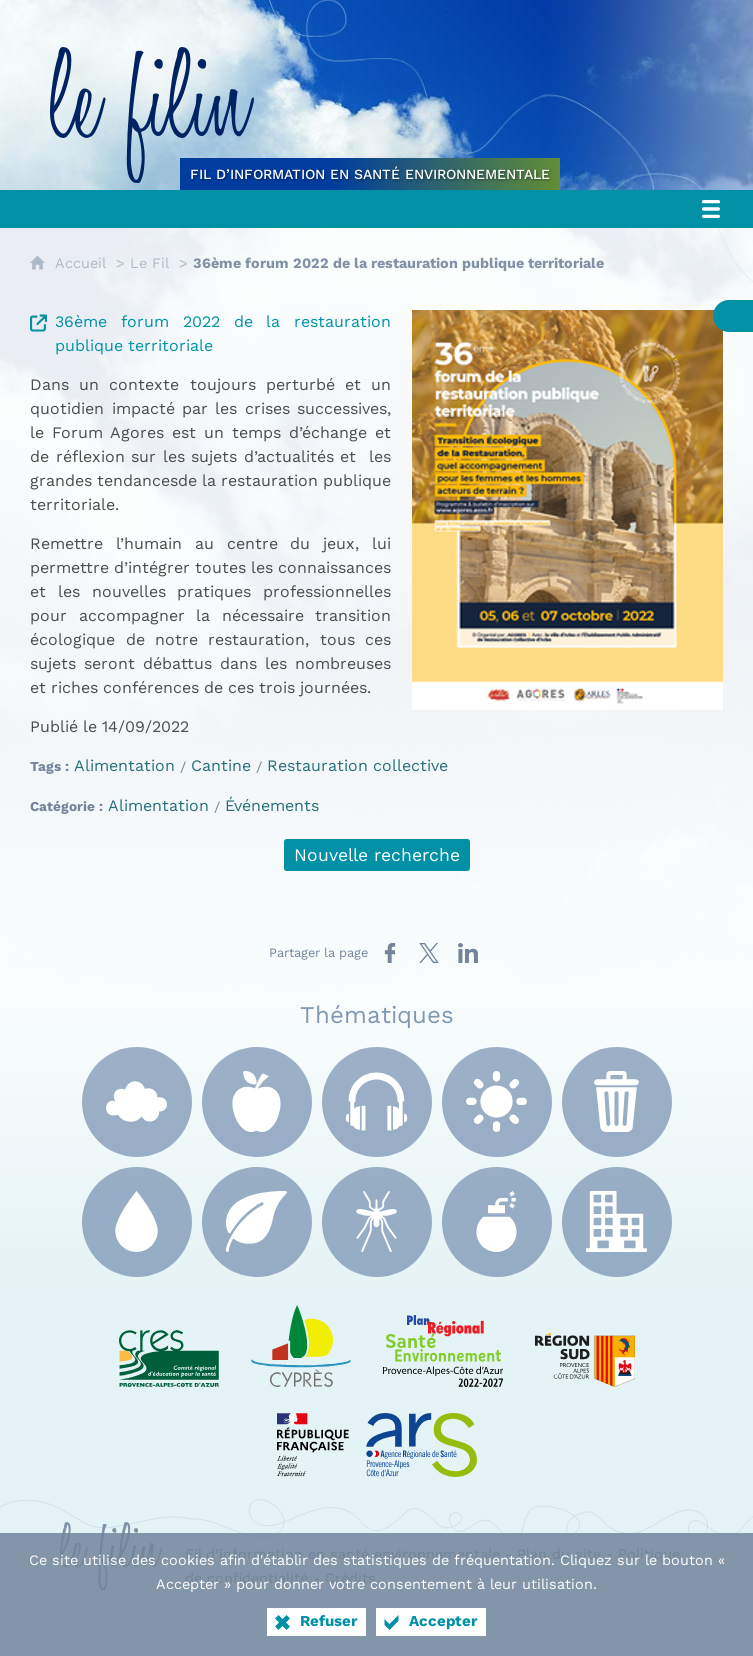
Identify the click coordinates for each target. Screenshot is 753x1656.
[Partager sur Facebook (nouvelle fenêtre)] (390, 953)
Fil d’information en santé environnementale (342, 1554)
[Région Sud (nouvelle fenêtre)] (585, 1342)
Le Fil (149, 263)
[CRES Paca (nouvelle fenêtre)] (169, 1342)
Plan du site (559, 1554)
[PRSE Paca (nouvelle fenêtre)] (443, 1342)
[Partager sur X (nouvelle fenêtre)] (429, 953)
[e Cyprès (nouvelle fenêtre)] (301, 1342)
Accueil (80, 263)
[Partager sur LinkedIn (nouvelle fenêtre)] (468, 953)
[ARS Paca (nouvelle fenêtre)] (377, 1432)
